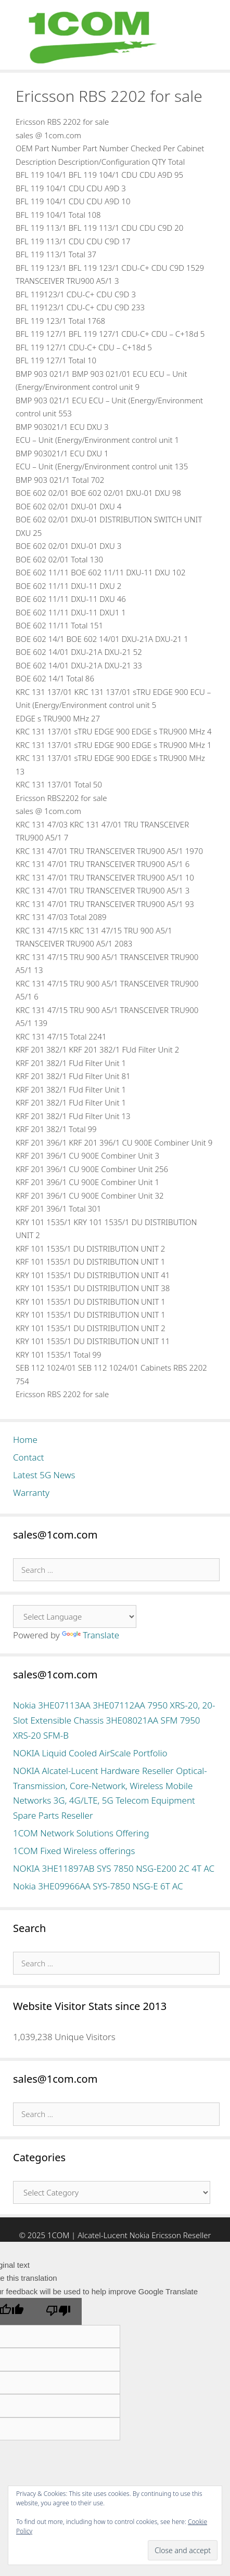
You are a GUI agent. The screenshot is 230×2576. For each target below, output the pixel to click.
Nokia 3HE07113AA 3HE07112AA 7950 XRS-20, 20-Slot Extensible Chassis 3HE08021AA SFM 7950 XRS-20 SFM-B (114, 1720)
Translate (90, 1635)
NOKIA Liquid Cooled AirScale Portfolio (90, 1753)
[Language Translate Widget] (74, 1616)
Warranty (31, 1493)
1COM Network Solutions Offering (81, 1833)
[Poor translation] (58, 2311)
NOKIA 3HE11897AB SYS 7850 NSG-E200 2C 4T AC (113, 1868)
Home (25, 1439)
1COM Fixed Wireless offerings (74, 1851)
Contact (28, 1457)
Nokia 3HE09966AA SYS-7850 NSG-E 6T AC (98, 1886)
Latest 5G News (44, 1475)
